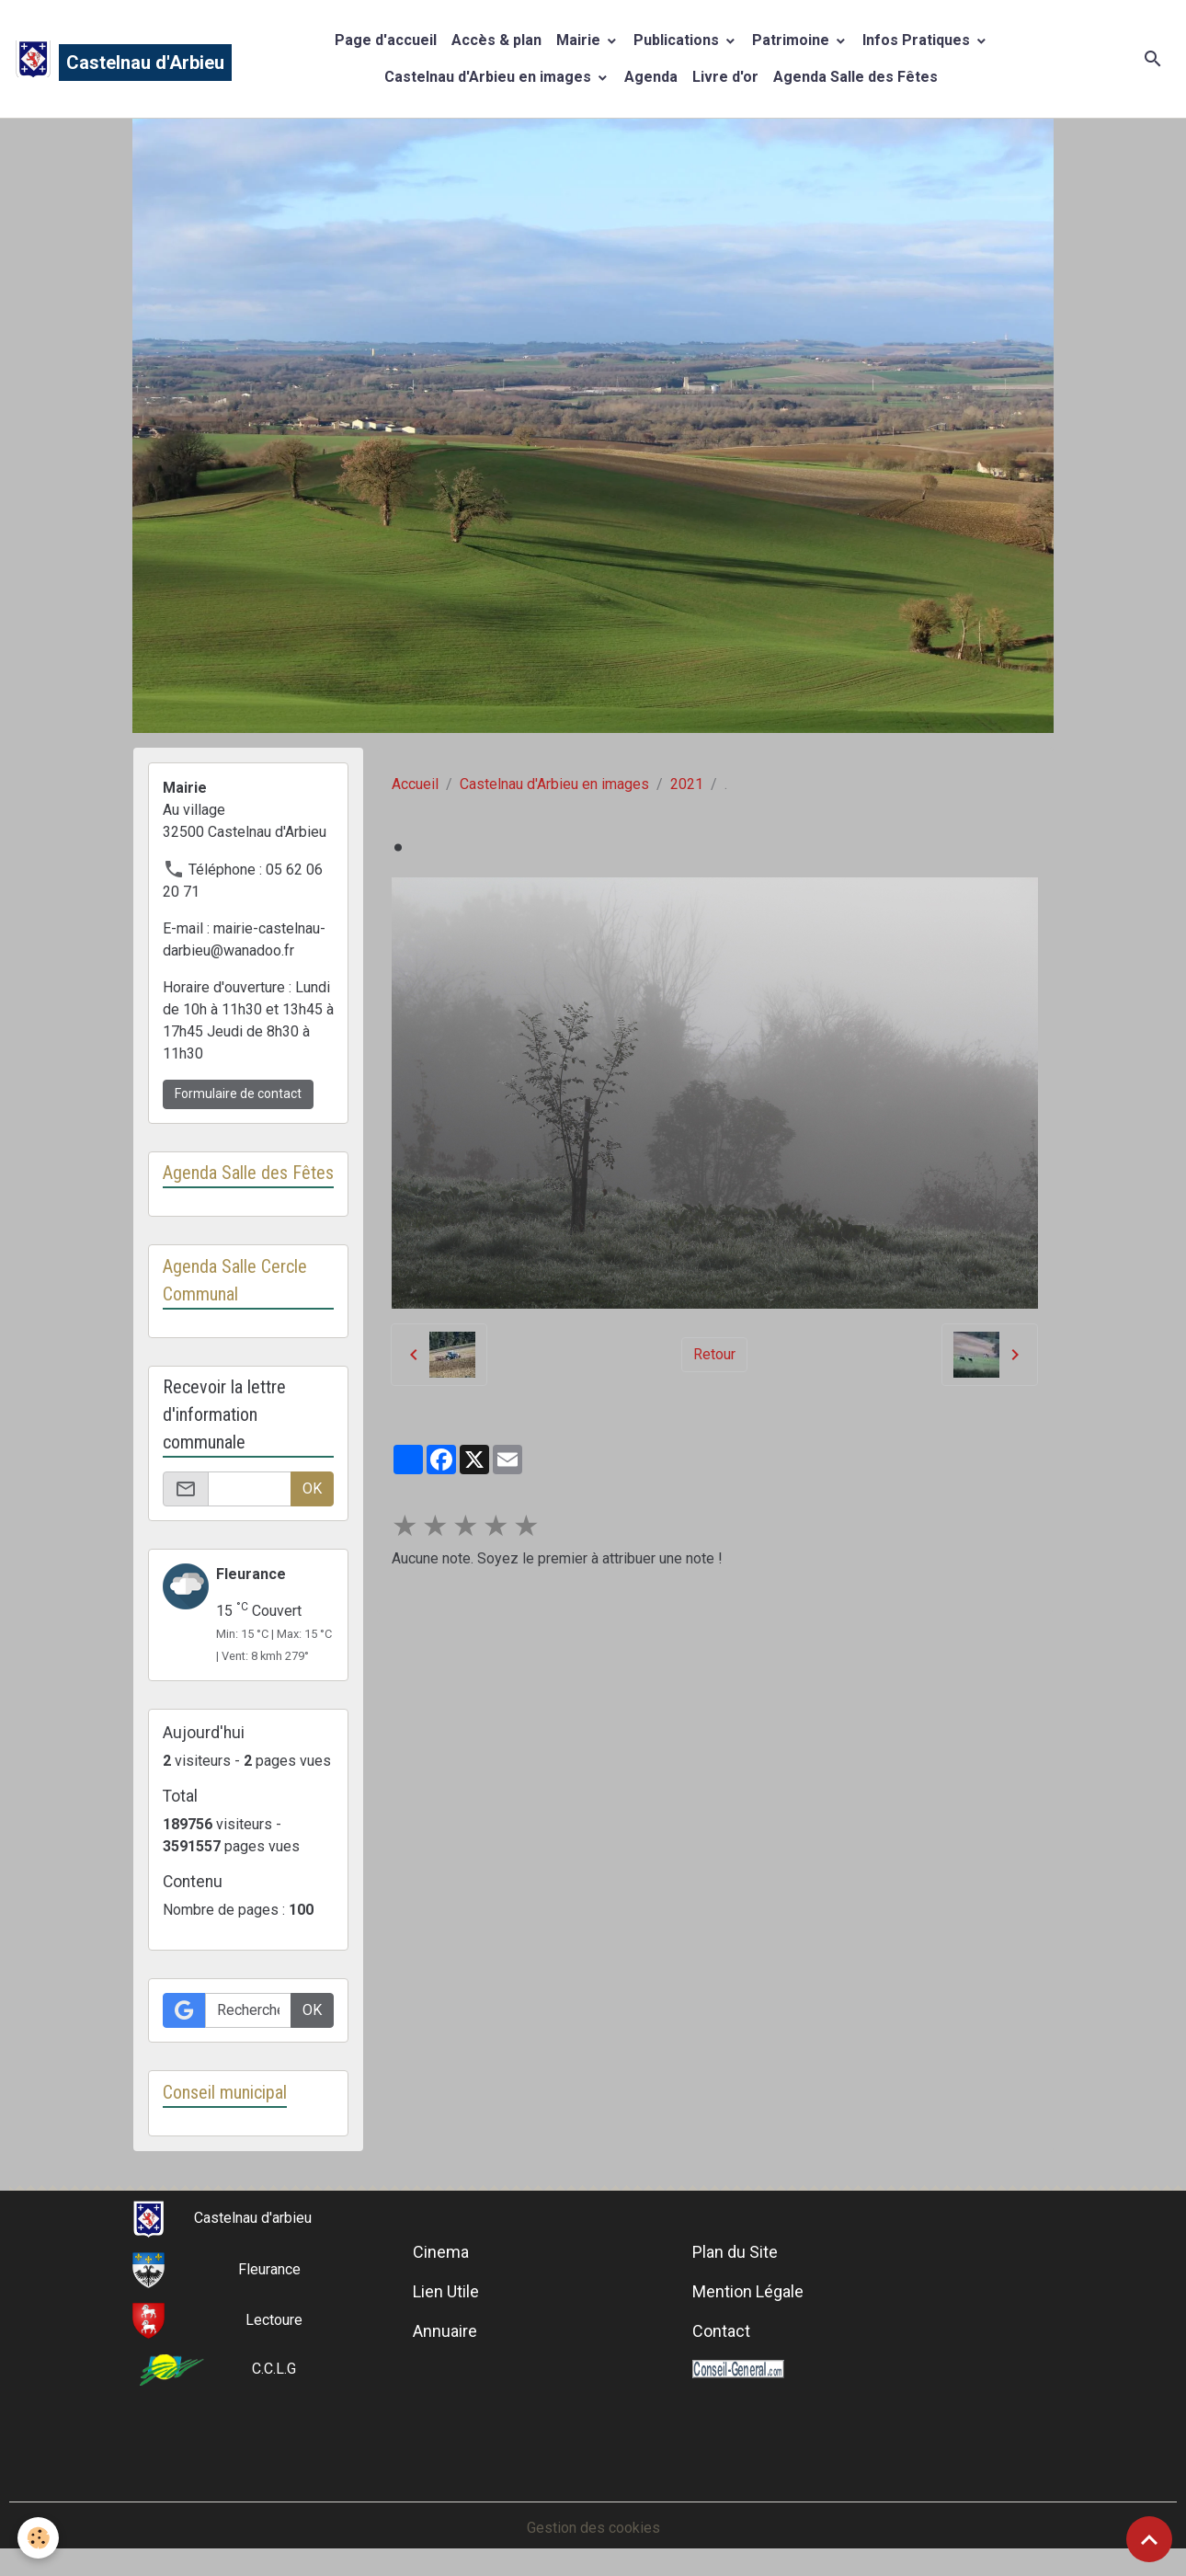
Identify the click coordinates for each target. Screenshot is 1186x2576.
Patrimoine (792, 40)
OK (312, 1488)
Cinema (441, 2251)
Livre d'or (725, 77)
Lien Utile (446, 2291)
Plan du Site (735, 2251)
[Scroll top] (1149, 2539)
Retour (714, 1354)
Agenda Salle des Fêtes (855, 77)
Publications (678, 40)
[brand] (105, 59)
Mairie (580, 40)
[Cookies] (39, 2538)
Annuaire (445, 2331)
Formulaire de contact (238, 1093)
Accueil (415, 784)
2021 (686, 784)
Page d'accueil (386, 40)
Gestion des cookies (593, 2527)
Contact (721, 2331)
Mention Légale (748, 2291)
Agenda (651, 77)
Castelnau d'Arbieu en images (489, 77)
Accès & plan (496, 40)
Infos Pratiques (918, 40)
